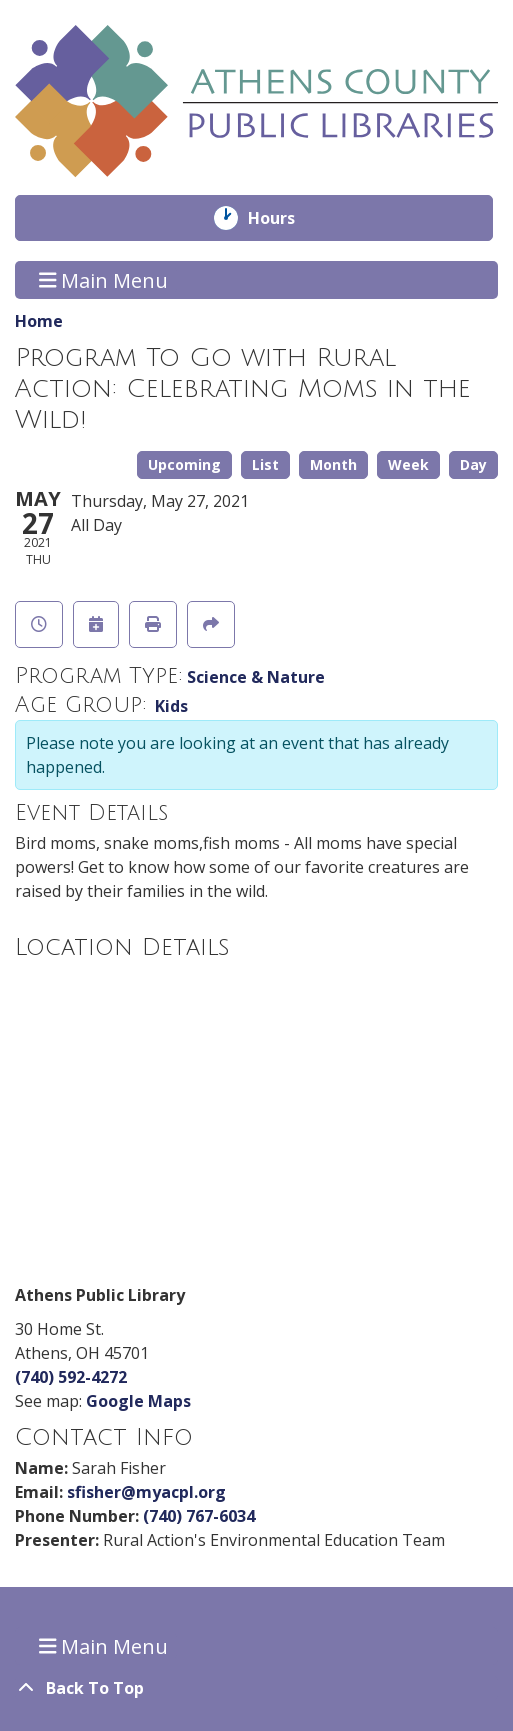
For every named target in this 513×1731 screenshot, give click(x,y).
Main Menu (104, 279)
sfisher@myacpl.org (146, 1492)
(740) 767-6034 (199, 1516)
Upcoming (184, 464)
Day (473, 464)
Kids (171, 706)
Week (408, 464)
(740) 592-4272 (71, 1377)
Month (333, 464)
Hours (285, 218)
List (265, 464)
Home (39, 321)
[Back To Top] (256, 1688)
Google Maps (138, 1401)
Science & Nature (256, 677)
